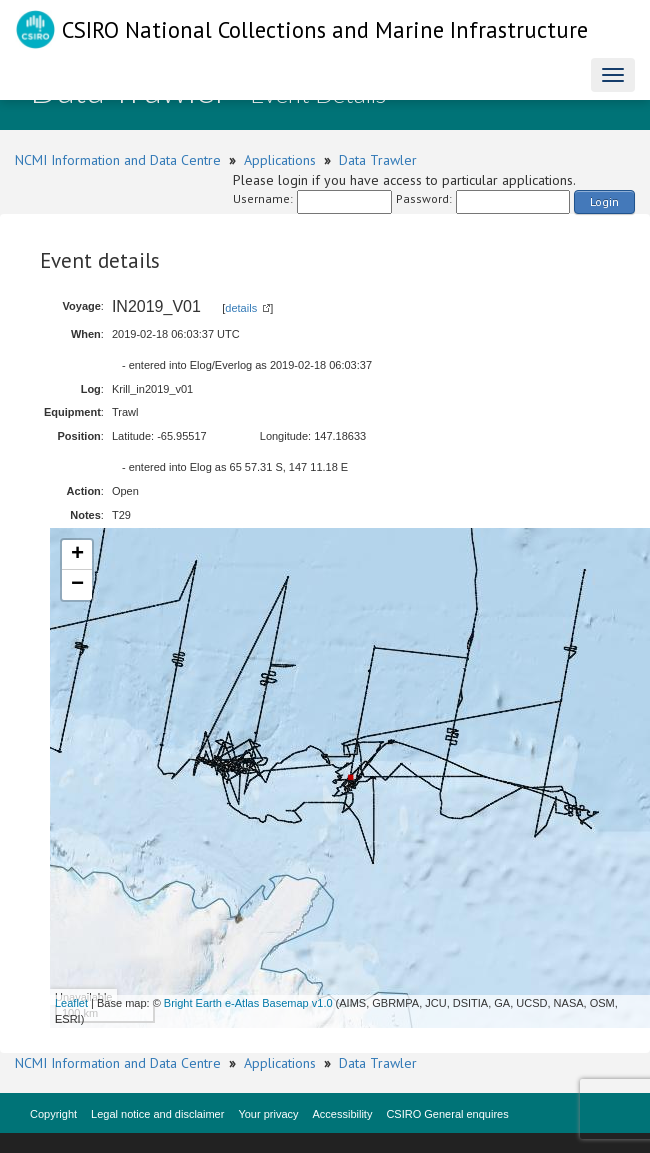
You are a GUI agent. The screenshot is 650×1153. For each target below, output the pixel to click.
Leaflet (71, 1003)
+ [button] (77, 555)
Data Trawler (378, 160)
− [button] (77, 585)
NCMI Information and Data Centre (118, 160)
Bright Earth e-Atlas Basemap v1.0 (248, 1003)
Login (604, 201)
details (241, 308)
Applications (280, 160)
